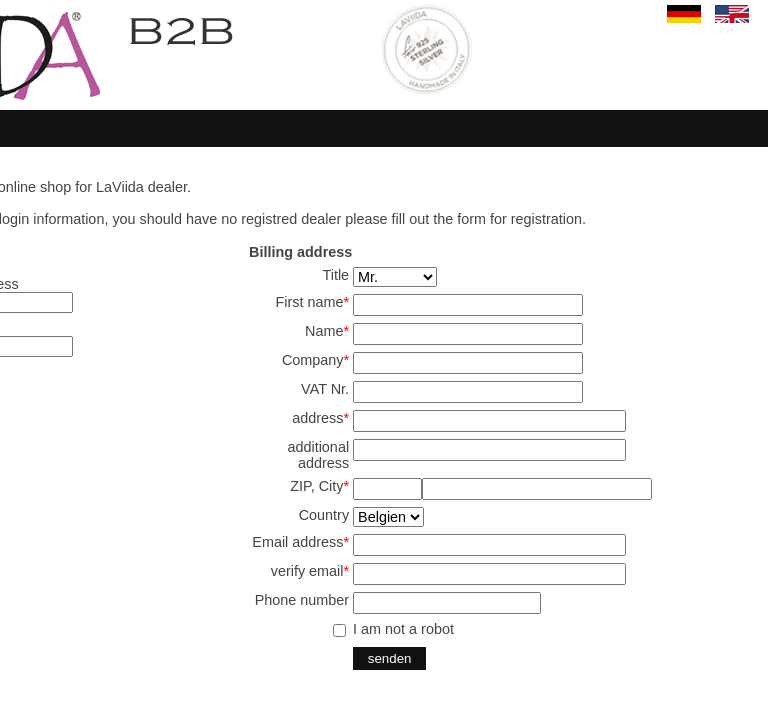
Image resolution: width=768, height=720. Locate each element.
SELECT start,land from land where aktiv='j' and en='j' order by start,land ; (388, 517)
